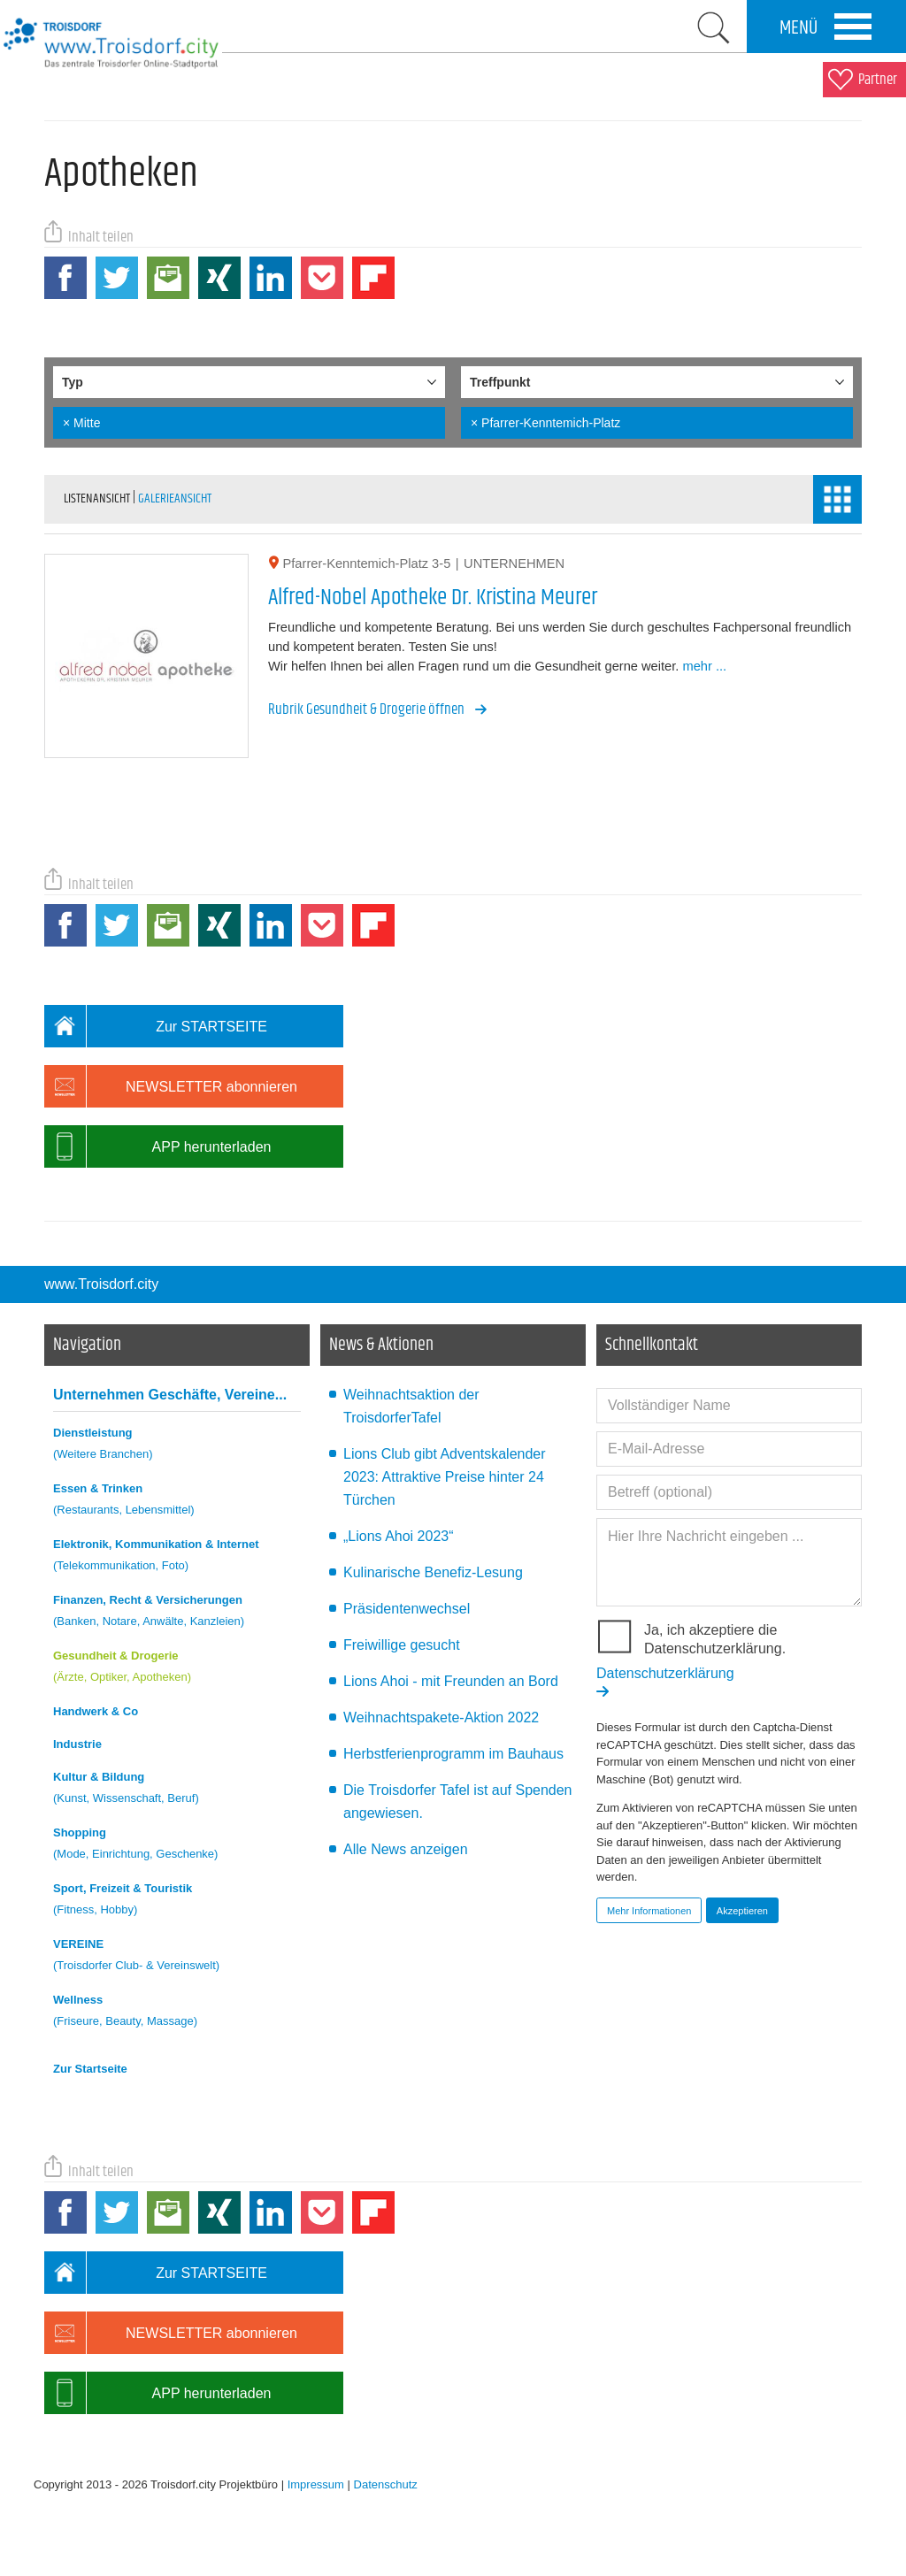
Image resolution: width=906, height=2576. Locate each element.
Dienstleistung (177, 1446)
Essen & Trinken (177, 1502)
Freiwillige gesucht (401, 1644)
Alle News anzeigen (405, 1849)
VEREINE (177, 1957)
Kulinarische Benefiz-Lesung (433, 1572)
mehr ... (704, 666)
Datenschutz (386, 2484)
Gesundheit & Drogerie (177, 1669)
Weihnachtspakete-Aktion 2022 (441, 1717)
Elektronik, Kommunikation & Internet (177, 1557)
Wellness (177, 2013)
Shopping (177, 1846)
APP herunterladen (157, 1146)
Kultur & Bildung (177, 1790)
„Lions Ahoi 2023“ (398, 1536)
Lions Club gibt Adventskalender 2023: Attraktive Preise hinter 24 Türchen (444, 1476)
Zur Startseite (90, 2068)
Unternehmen (170, 1394)
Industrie (77, 1744)
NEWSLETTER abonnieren (170, 1086)
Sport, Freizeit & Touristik (177, 1901)
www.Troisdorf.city (101, 1284)
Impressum (316, 2484)
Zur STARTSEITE (155, 1026)
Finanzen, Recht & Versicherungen (177, 1613)
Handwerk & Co (95, 1711)
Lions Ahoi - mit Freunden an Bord (450, 1681)
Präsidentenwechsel (406, 1608)
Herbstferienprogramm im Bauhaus (453, 1753)
